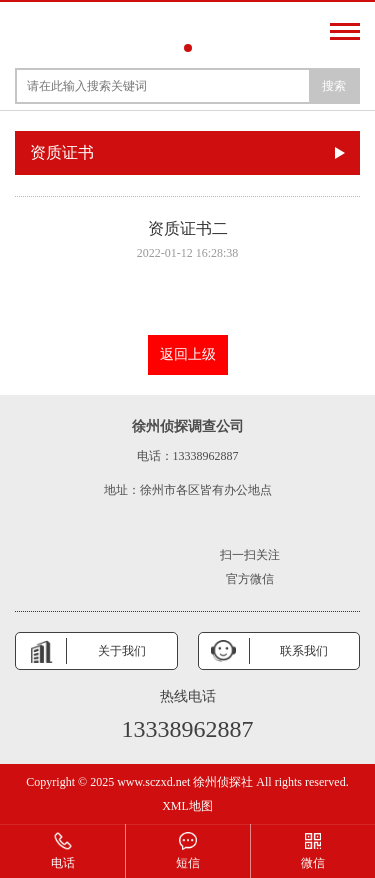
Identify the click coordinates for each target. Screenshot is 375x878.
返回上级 (188, 354)
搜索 (334, 86)
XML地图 (187, 806)
